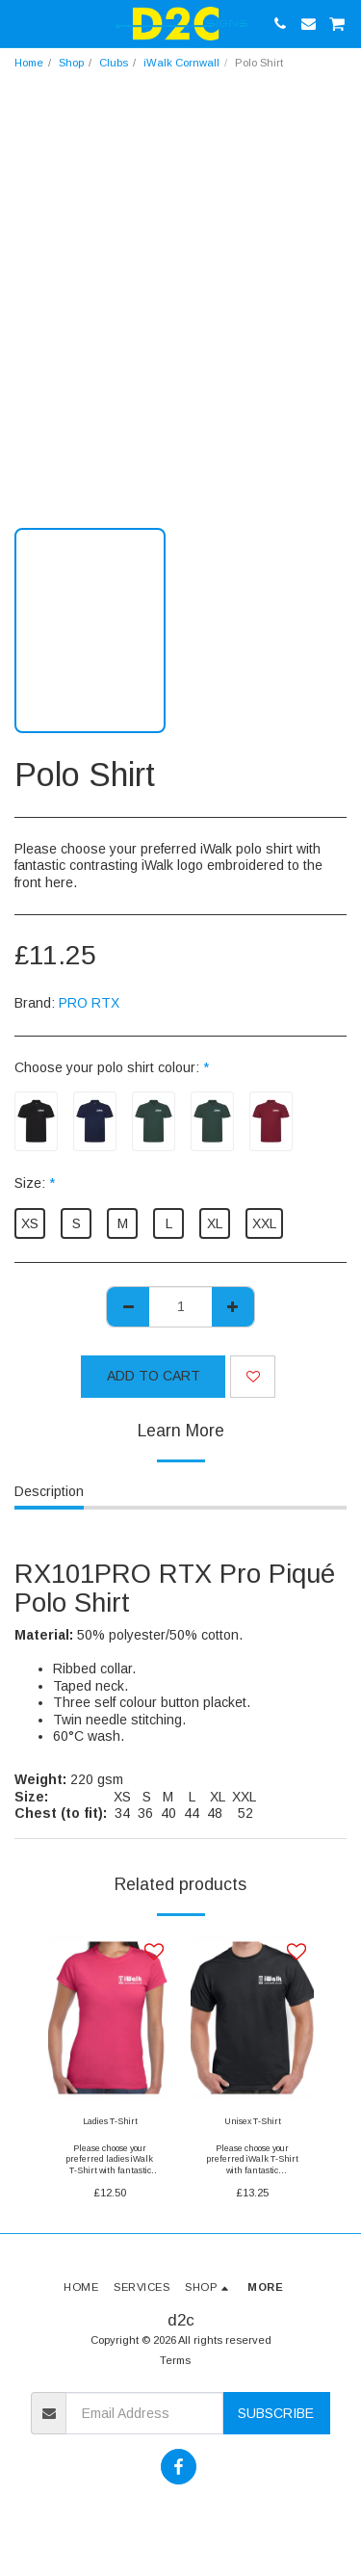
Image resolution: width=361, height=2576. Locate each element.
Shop (71, 62)
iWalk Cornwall (181, 62)
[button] (21, 23)
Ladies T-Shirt (110, 2121)
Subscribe (276, 2413)
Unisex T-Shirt (252, 2121)
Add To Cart (153, 1375)
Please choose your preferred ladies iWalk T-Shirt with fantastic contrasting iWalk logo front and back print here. (109, 2175)
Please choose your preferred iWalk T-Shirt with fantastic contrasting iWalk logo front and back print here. (252, 2175)
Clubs (113, 62)
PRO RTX (89, 1003)
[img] (109, 2017)
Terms (175, 2360)
